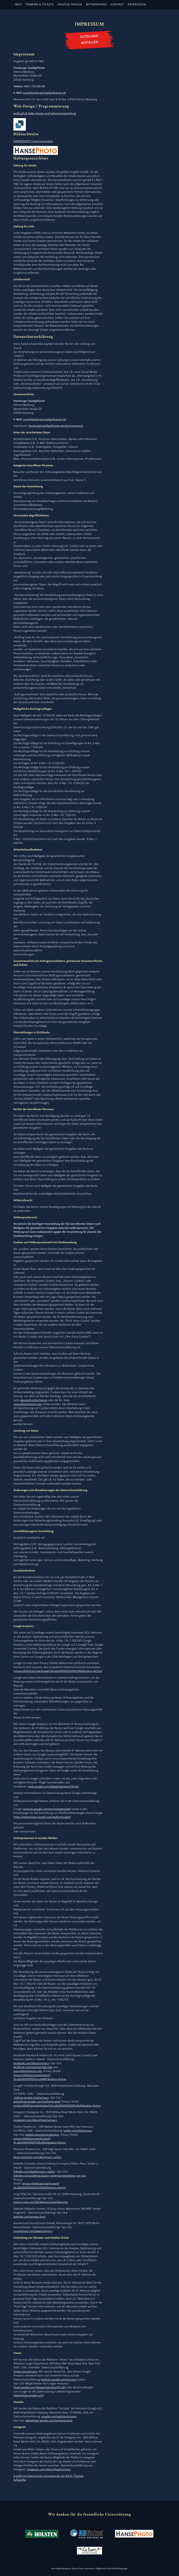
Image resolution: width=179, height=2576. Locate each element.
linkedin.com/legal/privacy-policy (34, 2171)
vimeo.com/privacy (25, 2371)
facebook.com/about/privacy (31, 2063)
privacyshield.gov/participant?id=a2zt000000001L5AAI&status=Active (57, 1671)
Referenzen (137, 4)
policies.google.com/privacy (31, 2097)
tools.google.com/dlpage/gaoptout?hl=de (53, 1786)
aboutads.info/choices (33, 1400)
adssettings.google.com (28, 2395)
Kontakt (117, 4)
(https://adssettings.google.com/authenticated (41, 1817)
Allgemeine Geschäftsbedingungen (112, 2568)
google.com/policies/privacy (59, 2416)
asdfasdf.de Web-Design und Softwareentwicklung (44, 113)
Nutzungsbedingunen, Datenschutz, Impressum (72, 2568)
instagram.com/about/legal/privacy (35, 2120)
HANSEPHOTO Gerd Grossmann (33, 141)
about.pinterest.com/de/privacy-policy (37, 2157)
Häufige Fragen (69, 4)
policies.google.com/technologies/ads (47, 1809)
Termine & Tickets (39, 4)
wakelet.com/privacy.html (29, 2216)
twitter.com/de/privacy (77, 2130)
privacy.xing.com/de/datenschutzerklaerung (40, 2202)
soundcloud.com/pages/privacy (33, 2231)
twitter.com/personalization (42, 2134)
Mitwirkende (96, 4)
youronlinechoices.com (27, 1404)
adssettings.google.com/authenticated (36, 2101)
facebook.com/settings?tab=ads (32, 2067)
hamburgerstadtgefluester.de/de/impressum (56, 425)
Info (18, 4)
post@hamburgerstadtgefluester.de (44, 92)
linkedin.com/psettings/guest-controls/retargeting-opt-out (49, 2175)
